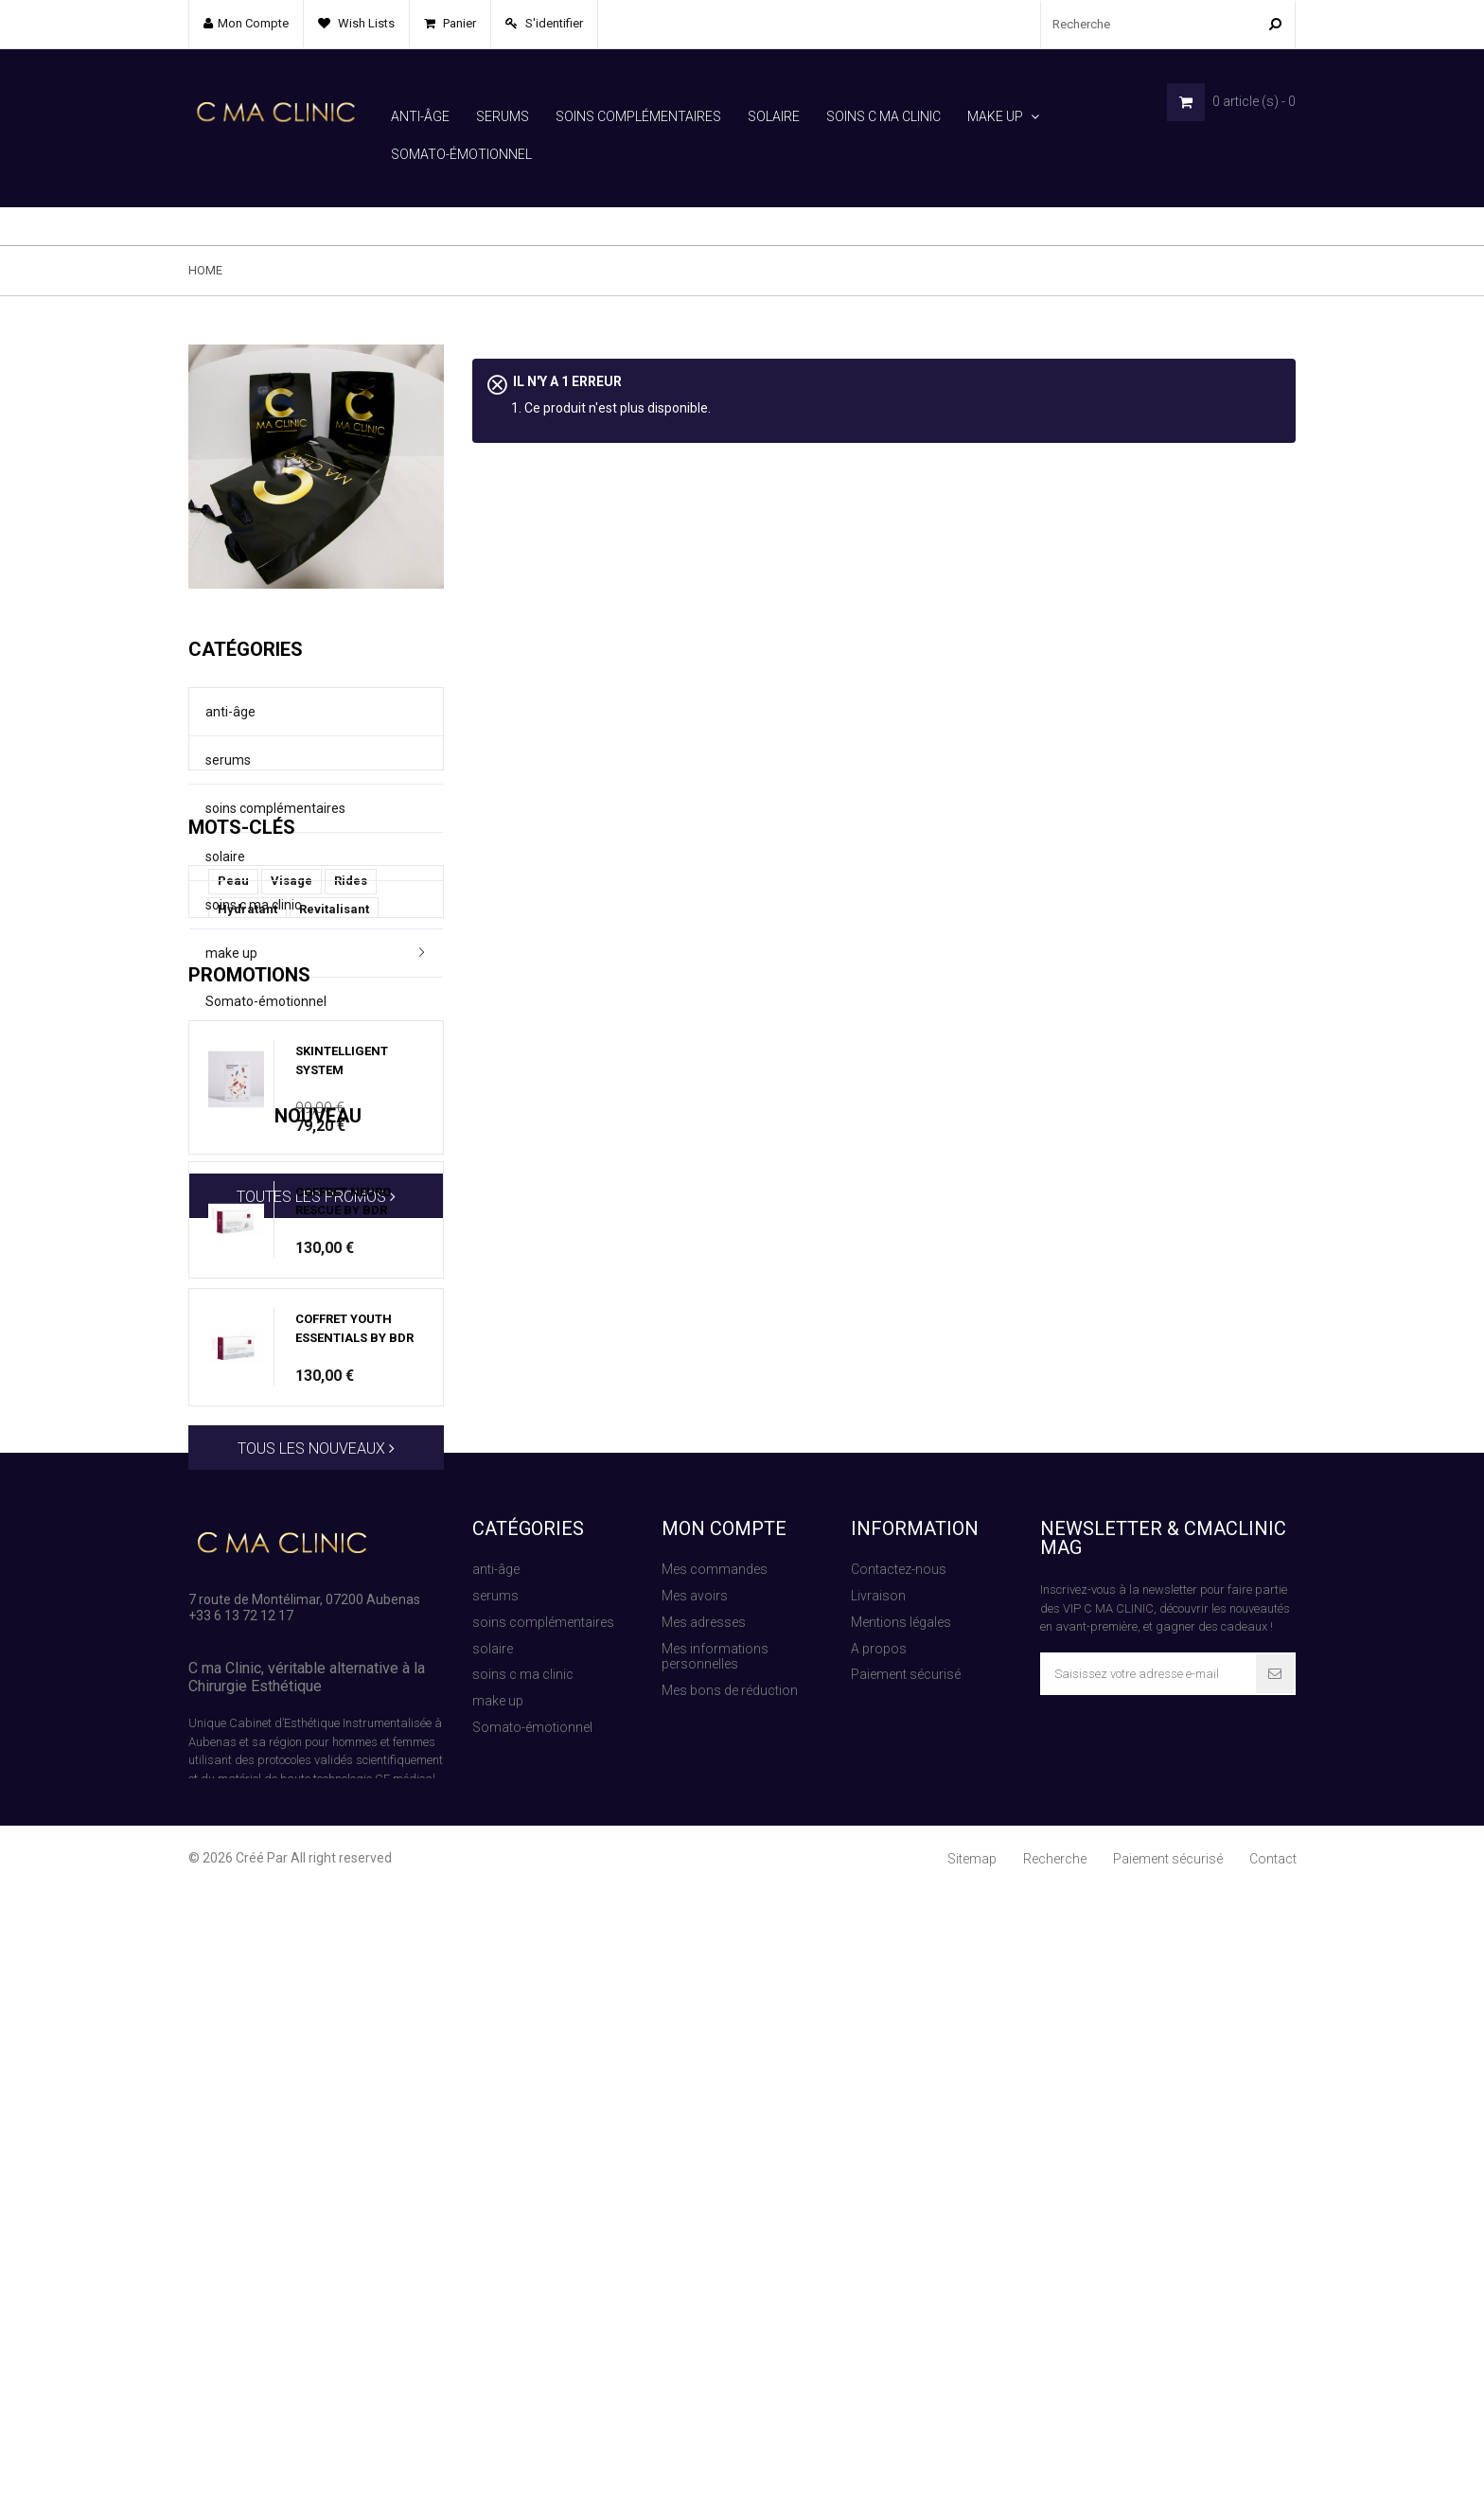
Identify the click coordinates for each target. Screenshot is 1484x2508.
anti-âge (420, 116)
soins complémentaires (638, 116)
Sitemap (972, 2475)
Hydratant (247, 1143)
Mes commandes (715, 2177)
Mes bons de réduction (730, 2297)
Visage (291, 1114)
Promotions (249, 1292)
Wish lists (365, 23)
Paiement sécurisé (906, 2282)
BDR (375, 1171)
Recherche (1054, 2475)
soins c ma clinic (883, 116)
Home (205, 232)
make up (995, 116)
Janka (236, 1199)
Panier (458, 23)
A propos (879, 2256)
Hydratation (311, 1199)
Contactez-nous (898, 2177)
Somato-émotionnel (461, 154)
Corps (387, 1199)
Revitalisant (334, 1143)
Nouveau (231, 1592)
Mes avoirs (695, 2203)
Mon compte (724, 2137)
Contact (1273, 2475)
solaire (774, 116)
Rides (350, 1114)
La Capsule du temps (280, 1171)
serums (502, 116)
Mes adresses (704, 2229)
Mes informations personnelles (715, 2264)
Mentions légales (901, 2229)
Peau (233, 1114)
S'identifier (552, 23)
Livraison (878, 2203)
